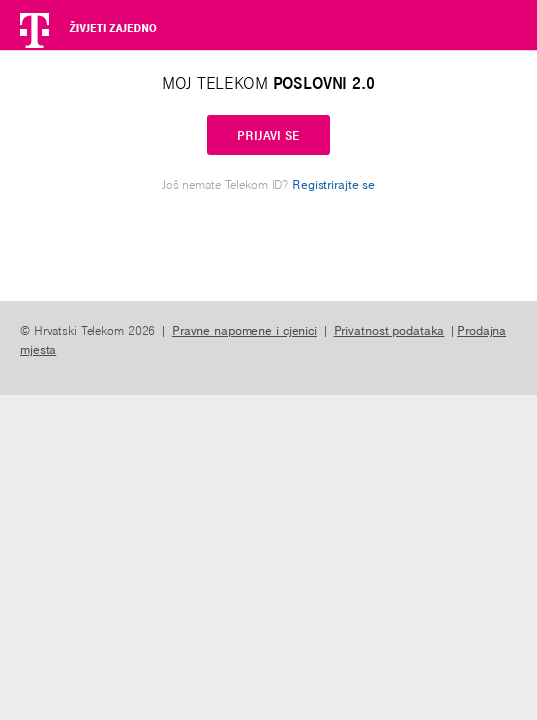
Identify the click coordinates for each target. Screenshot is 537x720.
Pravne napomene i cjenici (244, 330)
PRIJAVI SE (268, 135)
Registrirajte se (333, 184)
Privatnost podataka (389, 330)
